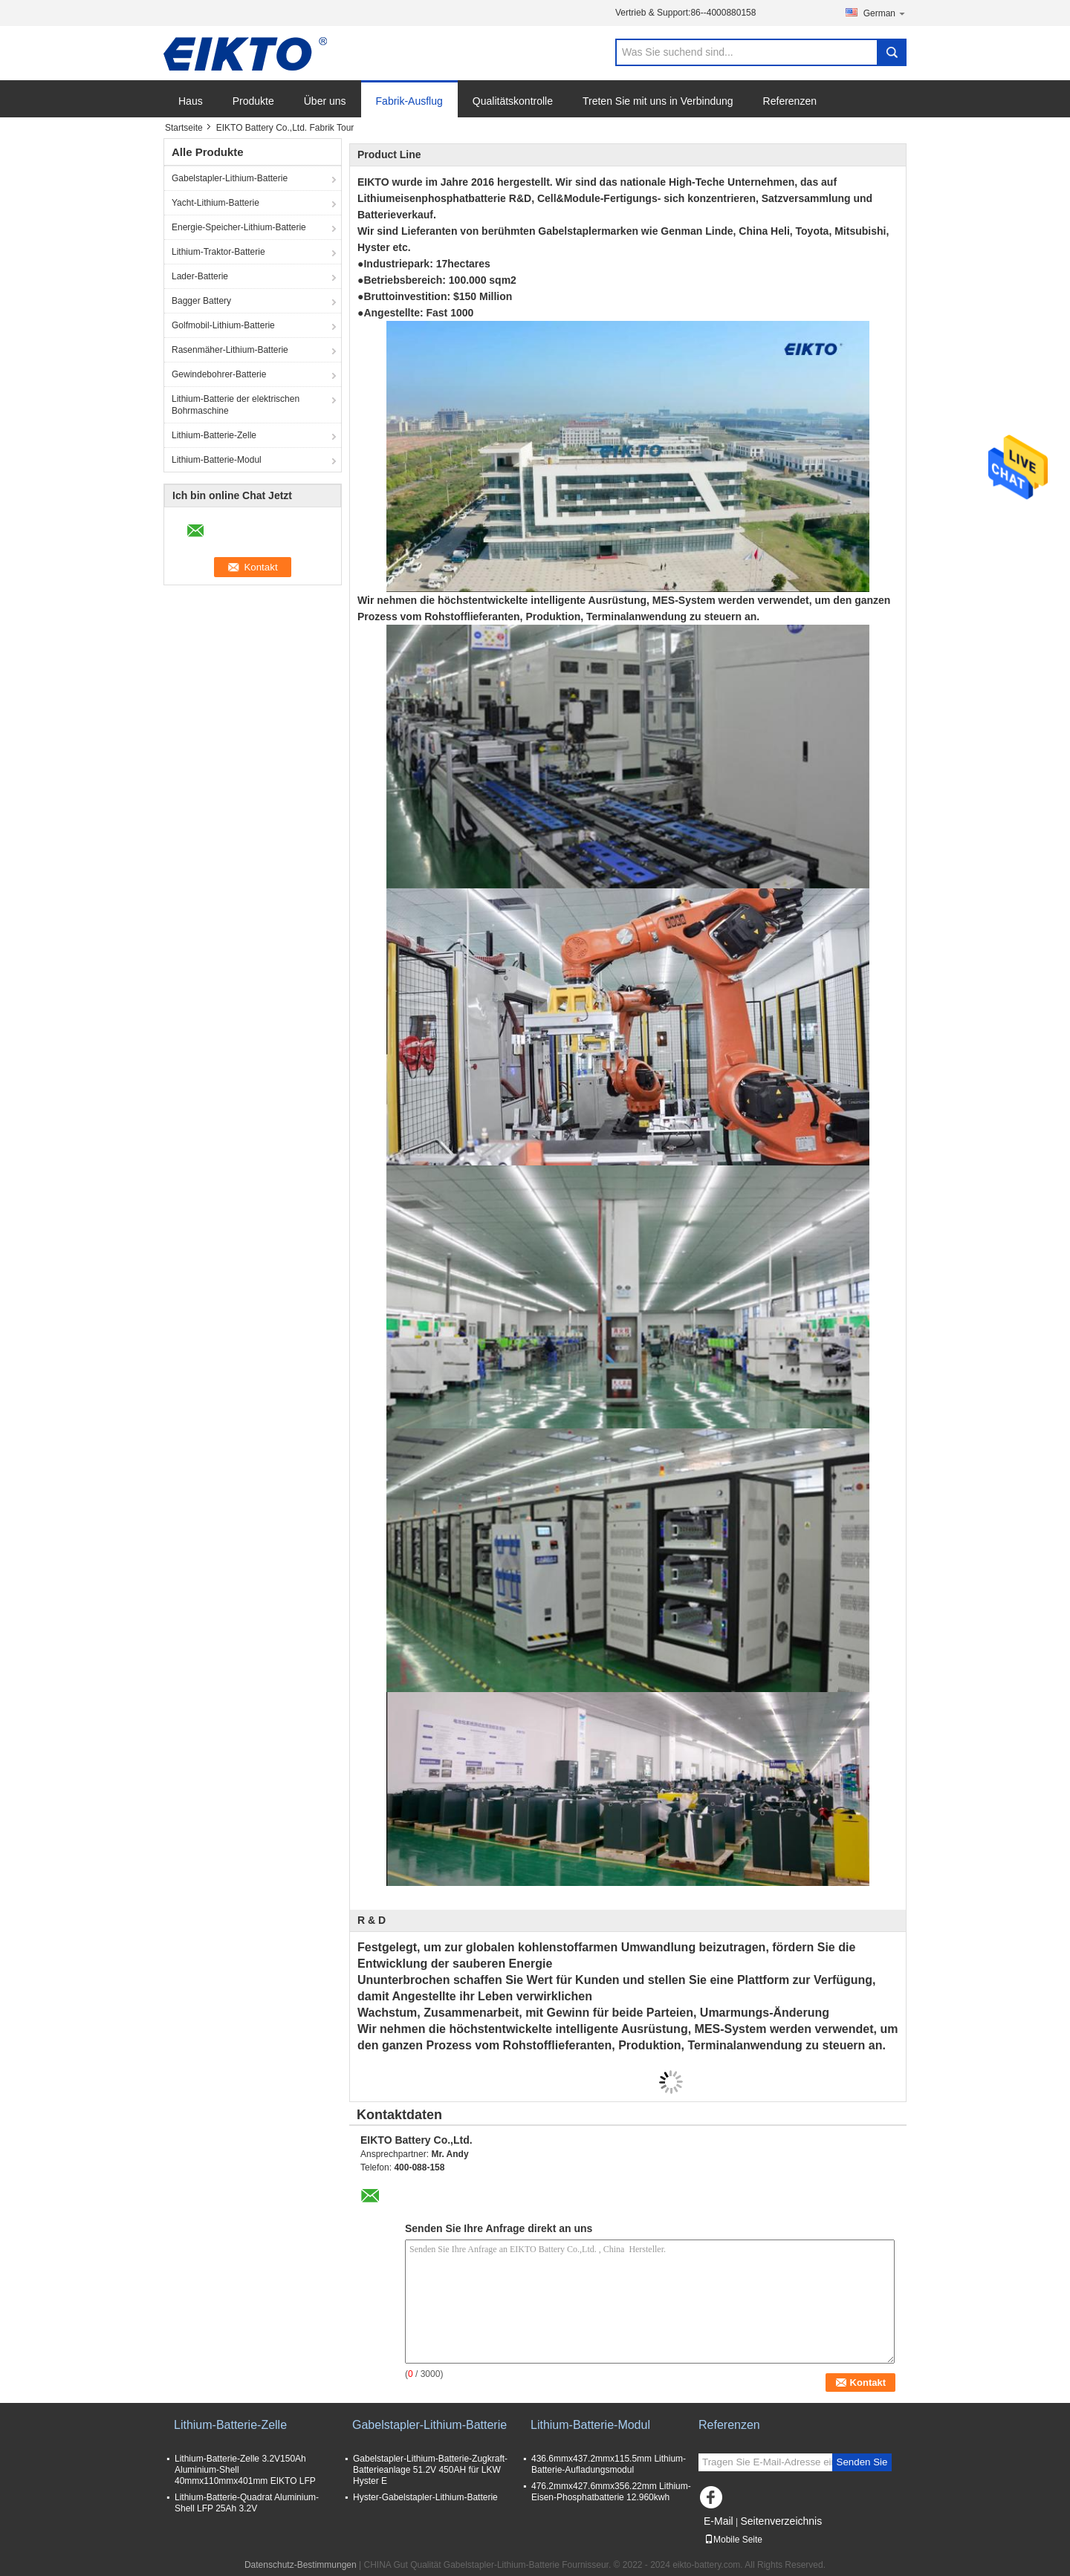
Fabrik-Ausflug (409, 101)
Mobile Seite (733, 2539)
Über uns (325, 101)
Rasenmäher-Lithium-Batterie (230, 350)
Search (892, 52)
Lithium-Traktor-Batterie (218, 252)
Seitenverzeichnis (781, 2521)
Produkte (253, 101)
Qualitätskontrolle (513, 101)
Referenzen (790, 101)
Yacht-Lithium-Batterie (215, 203)
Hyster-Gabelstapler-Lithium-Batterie (425, 2497)
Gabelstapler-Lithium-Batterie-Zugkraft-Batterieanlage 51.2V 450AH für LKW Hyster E (430, 2469)
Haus (190, 101)
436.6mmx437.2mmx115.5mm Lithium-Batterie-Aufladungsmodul (608, 2464)
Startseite (184, 128)
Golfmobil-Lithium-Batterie (223, 325)
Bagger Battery (201, 301)
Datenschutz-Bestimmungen (300, 2565)
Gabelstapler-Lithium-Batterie (230, 178)
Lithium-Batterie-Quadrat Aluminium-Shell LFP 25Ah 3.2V (247, 2503)
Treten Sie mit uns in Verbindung (658, 101)
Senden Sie (862, 2462)
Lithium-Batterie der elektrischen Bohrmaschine (235, 405)
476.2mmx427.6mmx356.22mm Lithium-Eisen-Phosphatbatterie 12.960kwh (611, 2491)
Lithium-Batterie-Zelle (214, 435)
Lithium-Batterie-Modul (217, 460)
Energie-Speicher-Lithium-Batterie (239, 227)
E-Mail (718, 2521)
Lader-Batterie (200, 276)
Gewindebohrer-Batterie (219, 374)
